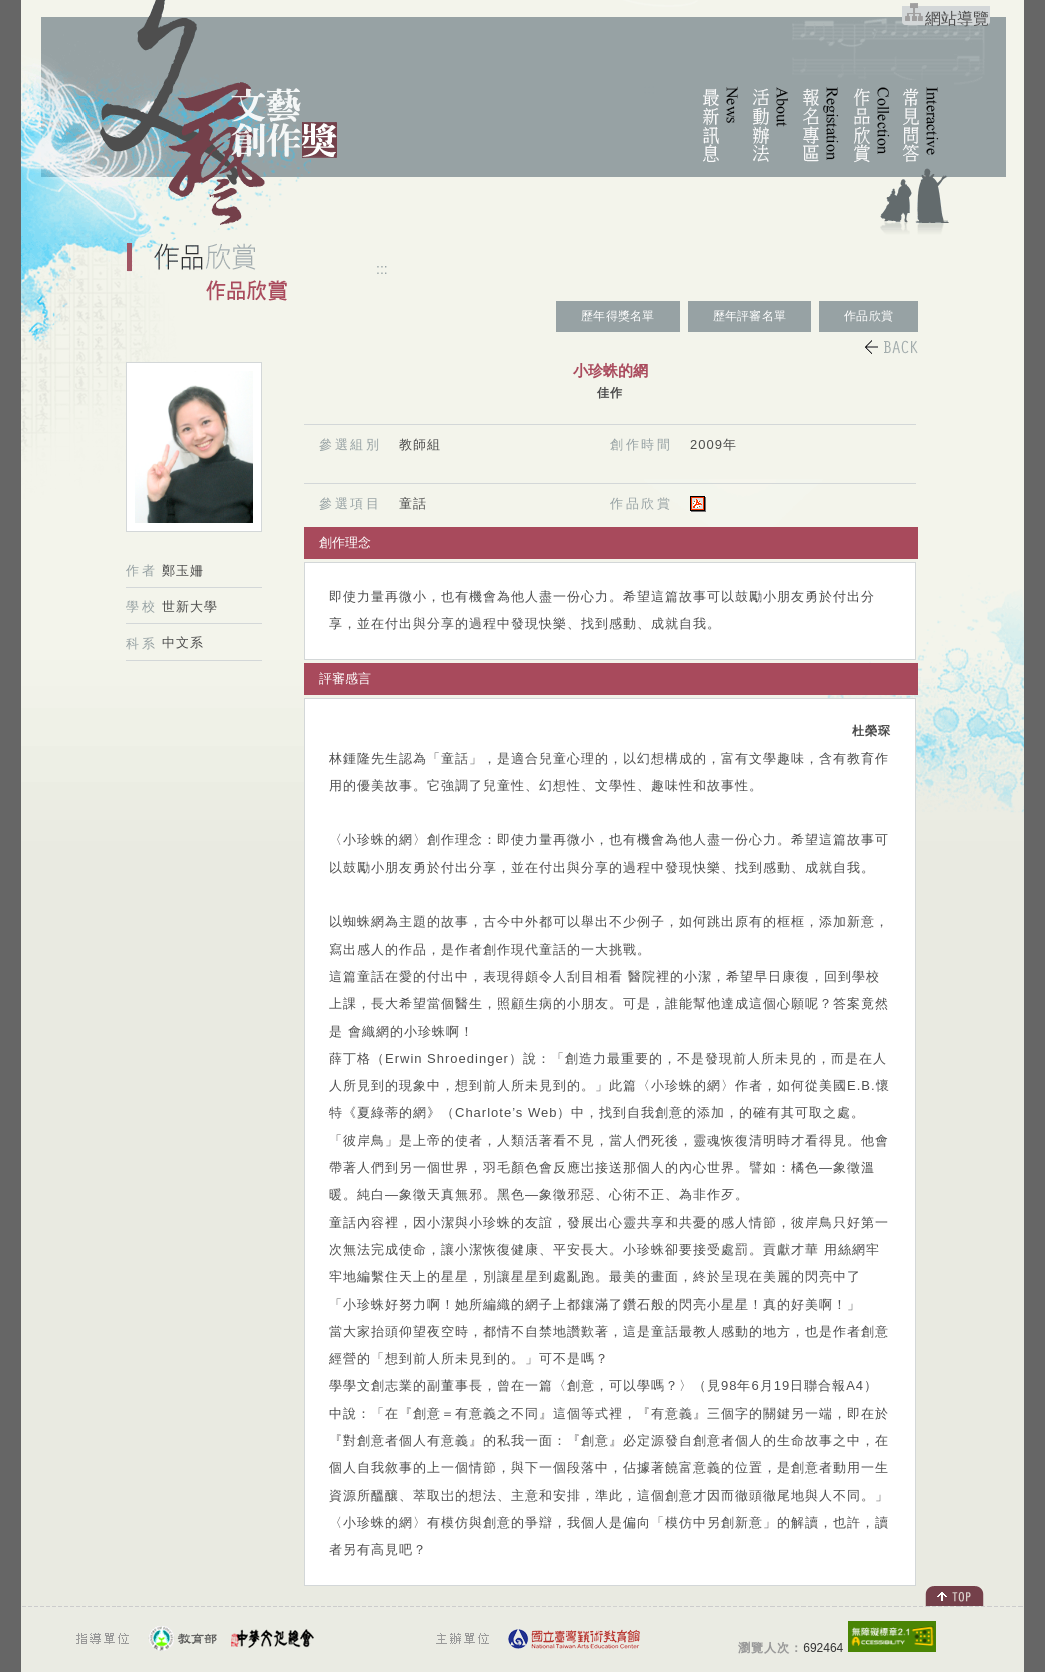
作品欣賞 (868, 316)
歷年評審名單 (749, 316)
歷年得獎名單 (617, 316)
